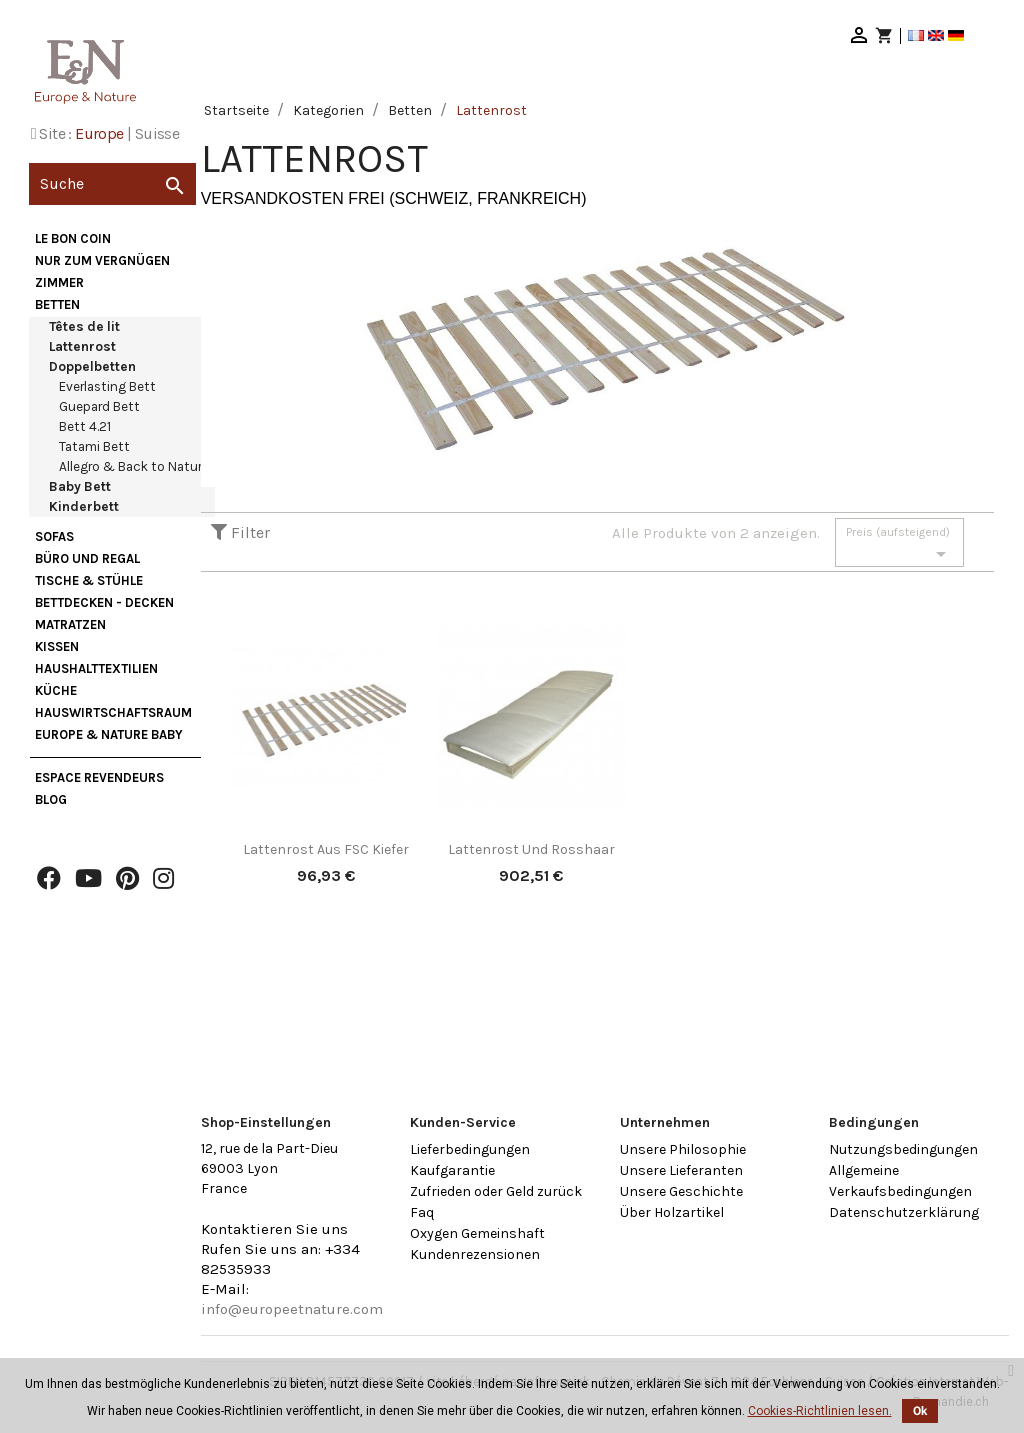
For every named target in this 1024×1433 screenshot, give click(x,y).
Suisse (157, 133)
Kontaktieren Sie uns (274, 1229)
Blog (51, 799)
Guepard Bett (99, 406)
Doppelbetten (92, 366)
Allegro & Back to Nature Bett (149, 466)
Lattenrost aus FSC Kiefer (326, 849)
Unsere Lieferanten (681, 1170)
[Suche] (112, 184)
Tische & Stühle (89, 580)
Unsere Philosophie (683, 1149)
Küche (56, 690)
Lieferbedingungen (470, 1149)
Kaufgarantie (452, 1170)
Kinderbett (84, 506)
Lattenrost (82, 346)
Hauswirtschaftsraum (113, 712)
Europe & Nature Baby (109, 734)
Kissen (57, 646)
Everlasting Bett (107, 386)
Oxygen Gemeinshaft (477, 1233)
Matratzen (70, 624)
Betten (57, 304)
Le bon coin (73, 238)
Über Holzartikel (672, 1212)
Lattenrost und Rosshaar (531, 849)
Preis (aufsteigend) (899, 545)
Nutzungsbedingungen (903, 1149)
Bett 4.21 (85, 426)
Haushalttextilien (96, 668)
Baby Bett (80, 486)
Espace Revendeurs (99, 777)
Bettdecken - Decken (104, 602)
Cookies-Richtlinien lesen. (820, 1411)
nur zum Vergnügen (102, 260)
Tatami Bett (94, 446)
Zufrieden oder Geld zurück (496, 1191)
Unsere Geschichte (681, 1191)
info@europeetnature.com (292, 1309)
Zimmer (59, 282)
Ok (920, 1411)
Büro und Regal (87, 558)
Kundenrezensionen (475, 1254)
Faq (422, 1212)
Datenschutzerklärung (904, 1212)
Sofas (54, 536)
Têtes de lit (84, 326)
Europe (99, 133)
